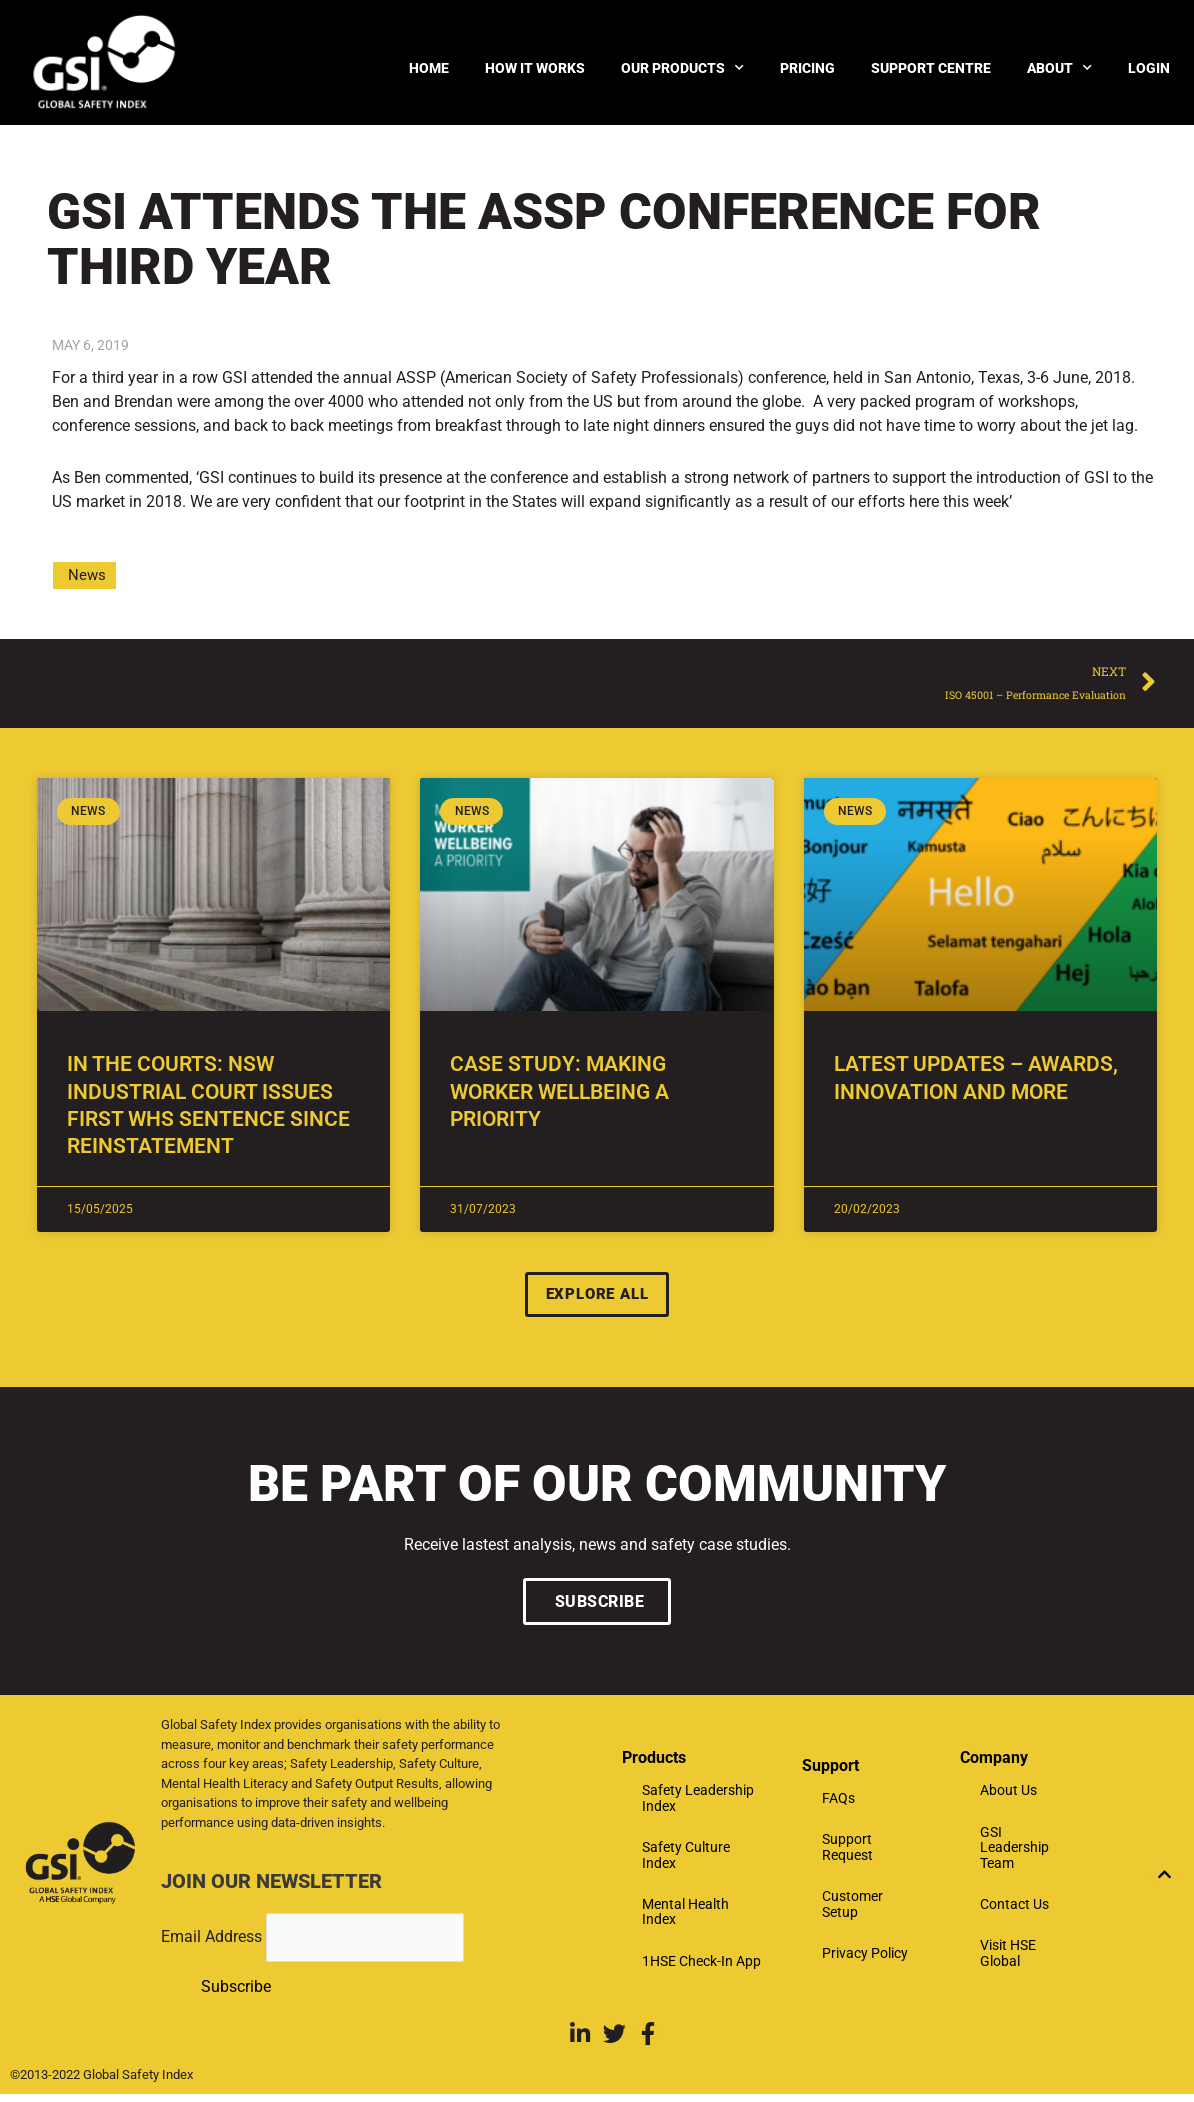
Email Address (213, 1942)
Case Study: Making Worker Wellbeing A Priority (559, 1095)
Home (429, 68)
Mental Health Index (685, 1917)
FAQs (838, 1804)
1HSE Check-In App (701, 1966)
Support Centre (931, 68)
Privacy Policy (865, 1959)
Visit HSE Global (1008, 1958)
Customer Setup (852, 1909)
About (1059, 68)
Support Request (847, 1852)
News (87, 574)
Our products (682, 68)
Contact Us (1014, 1910)
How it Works (535, 68)
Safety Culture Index (686, 1860)
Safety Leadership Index (698, 1803)
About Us (1008, 1796)
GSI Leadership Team (1014, 1852)
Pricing (807, 68)
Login (1149, 68)
